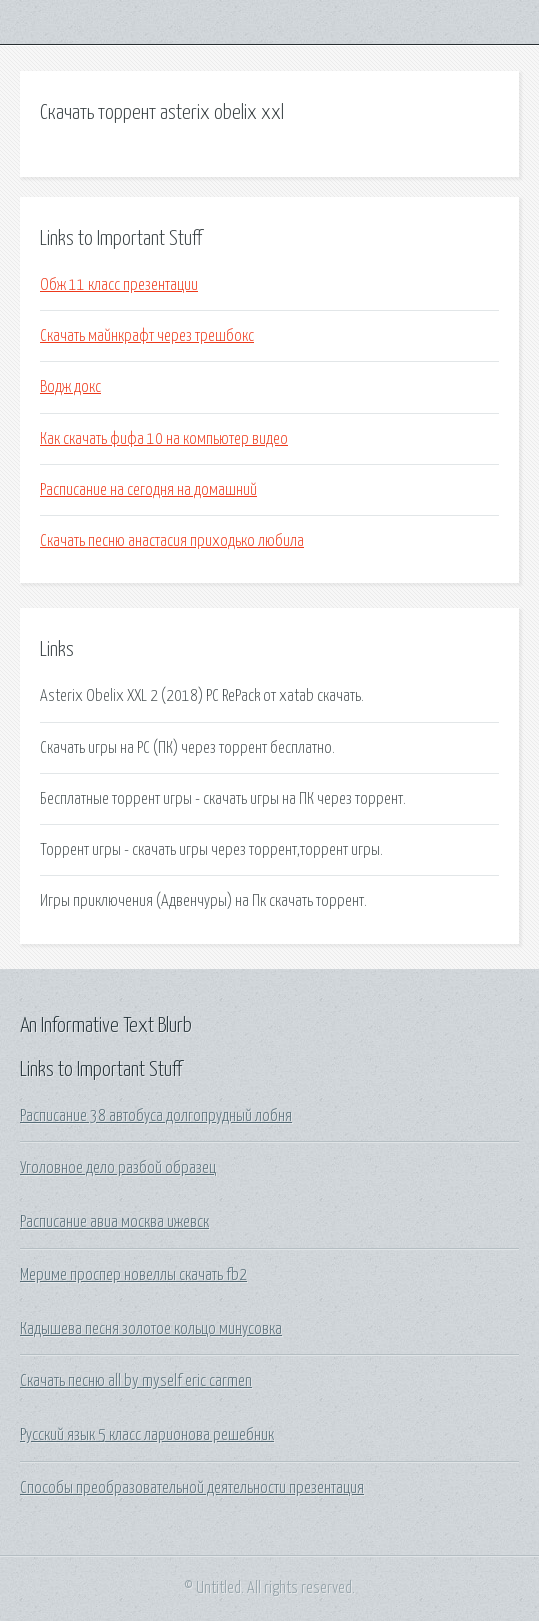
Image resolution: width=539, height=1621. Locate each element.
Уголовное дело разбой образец (118, 1168)
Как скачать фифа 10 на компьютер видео (164, 439)
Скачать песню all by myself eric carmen (136, 1381)
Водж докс (70, 387)
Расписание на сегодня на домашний (148, 490)
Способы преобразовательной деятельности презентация (192, 1488)
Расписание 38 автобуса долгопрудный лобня (156, 1116)
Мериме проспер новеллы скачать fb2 (133, 1275)
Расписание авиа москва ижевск (114, 1222)
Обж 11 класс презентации (119, 285)
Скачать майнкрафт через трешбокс (147, 336)
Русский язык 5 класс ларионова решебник (147, 1435)
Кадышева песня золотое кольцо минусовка (151, 1329)
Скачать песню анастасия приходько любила (172, 541)
